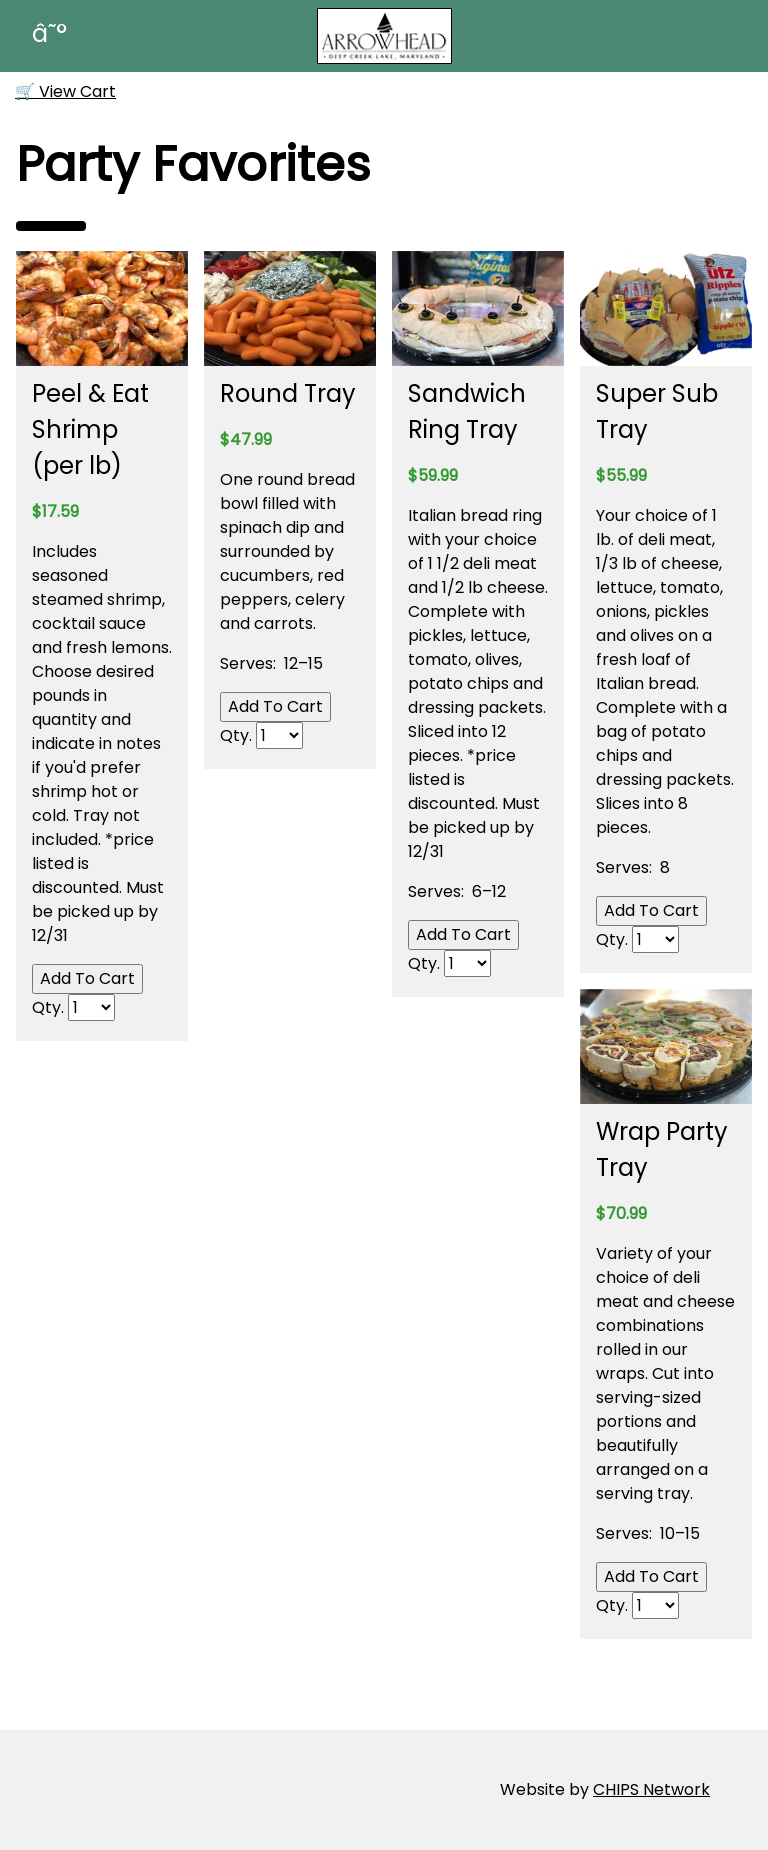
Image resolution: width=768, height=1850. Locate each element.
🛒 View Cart (65, 91)
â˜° (49, 33)
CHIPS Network (651, 1789)
